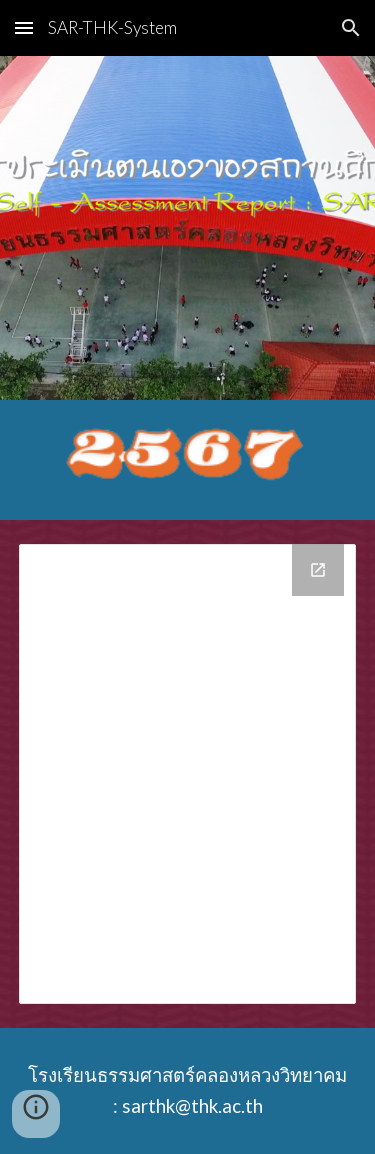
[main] (188, 1091)
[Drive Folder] (188, 774)
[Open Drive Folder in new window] (318, 570)
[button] (24, 27)
